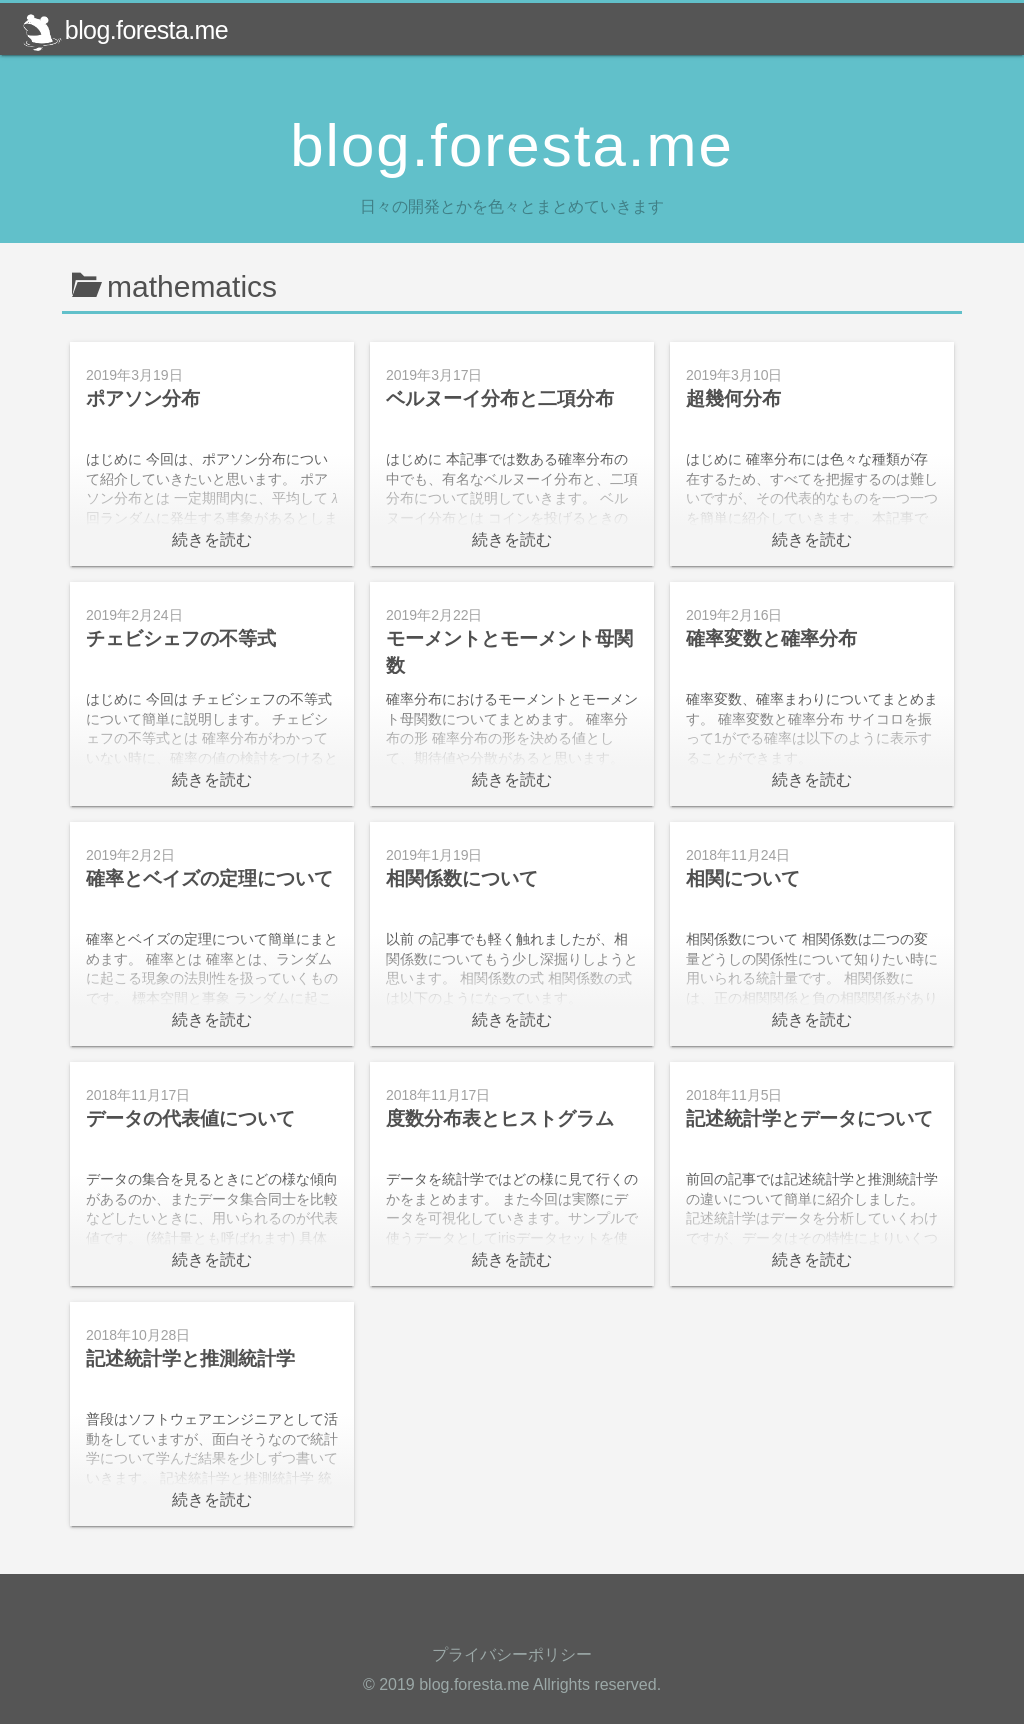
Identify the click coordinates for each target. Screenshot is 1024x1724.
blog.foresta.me (125, 30)
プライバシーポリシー (512, 1654)
